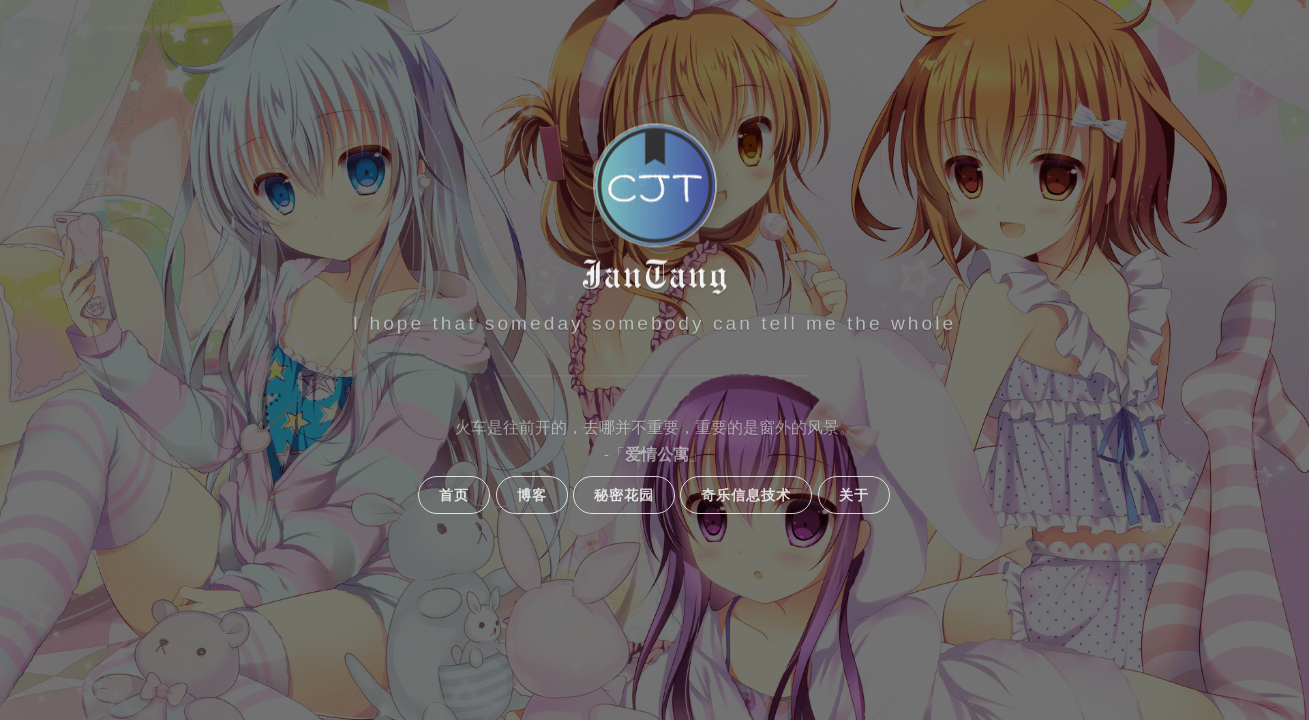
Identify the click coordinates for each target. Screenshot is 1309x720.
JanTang (655, 276)
